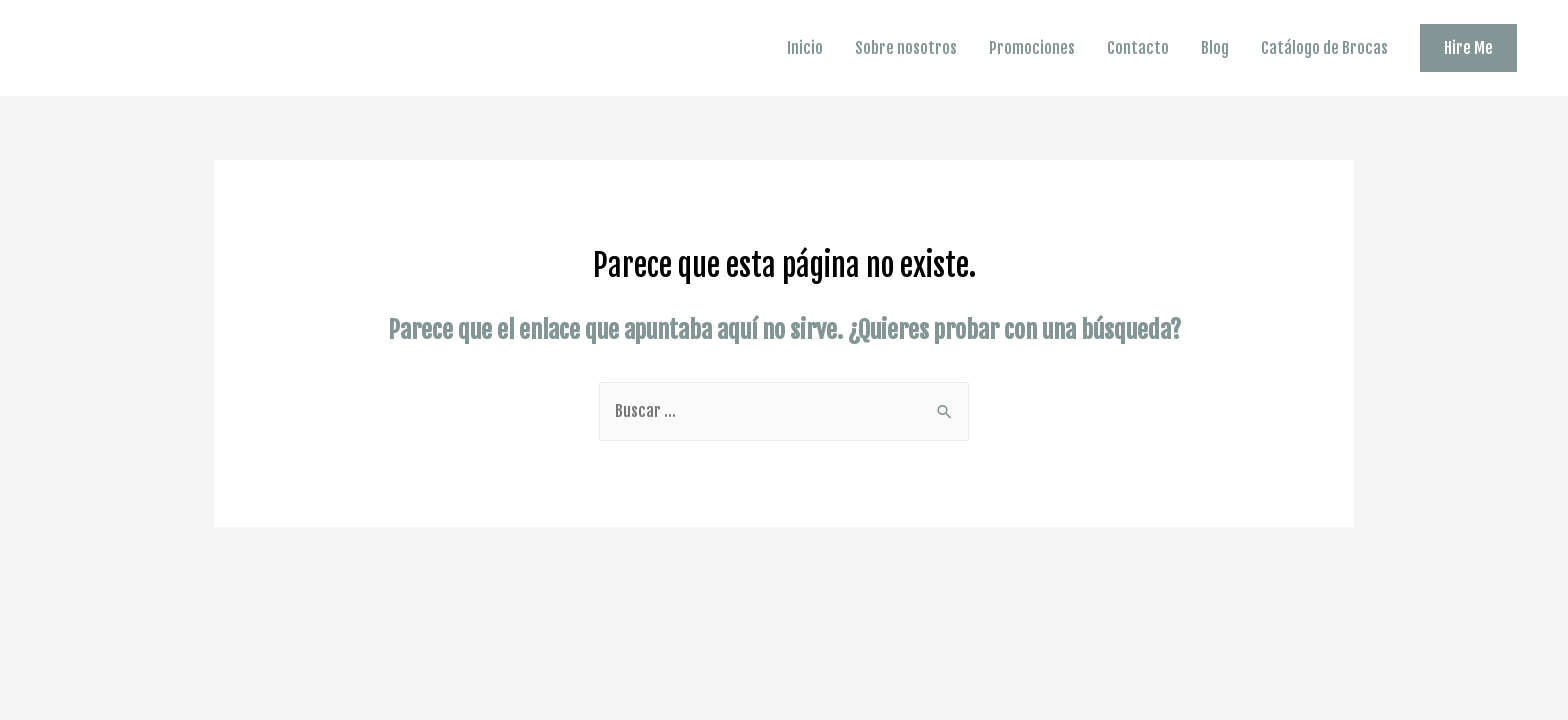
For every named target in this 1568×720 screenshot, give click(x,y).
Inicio (805, 48)
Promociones (1032, 48)
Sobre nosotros (906, 48)
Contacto (1138, 48)
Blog (1215, 48)
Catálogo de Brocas (1324, 48)
